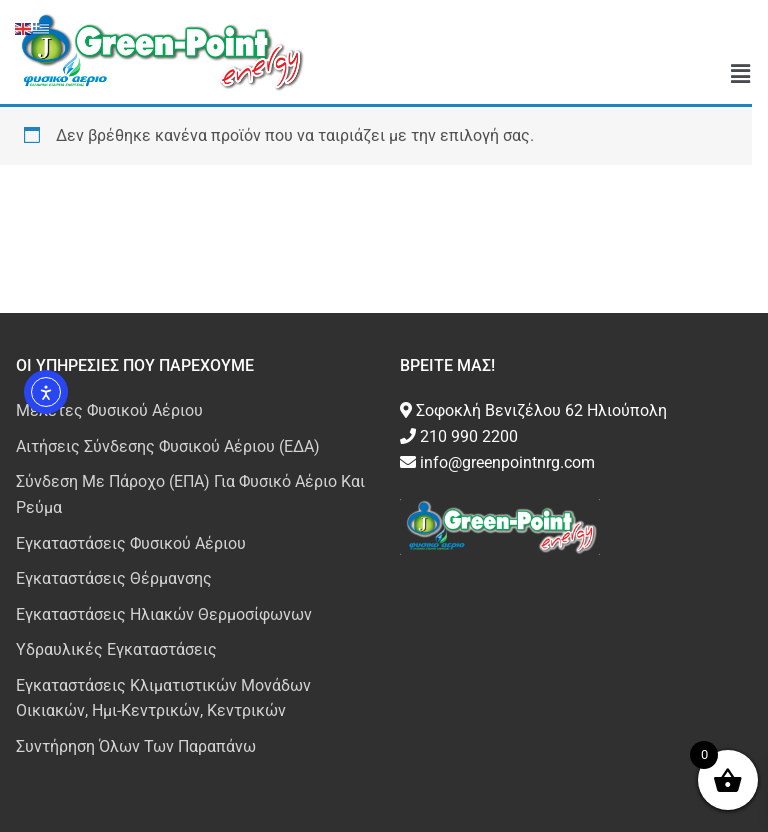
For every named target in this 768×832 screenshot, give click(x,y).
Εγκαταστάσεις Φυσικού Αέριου (131, 543)
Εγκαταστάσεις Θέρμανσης (114, 578)
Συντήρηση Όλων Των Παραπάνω (136, 746)
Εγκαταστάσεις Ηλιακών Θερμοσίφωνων (164, 614)
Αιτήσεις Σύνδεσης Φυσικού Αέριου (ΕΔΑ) (168, 446)
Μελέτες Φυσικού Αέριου (109, 410)
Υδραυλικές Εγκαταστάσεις (116, 649)
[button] (741, 75)
